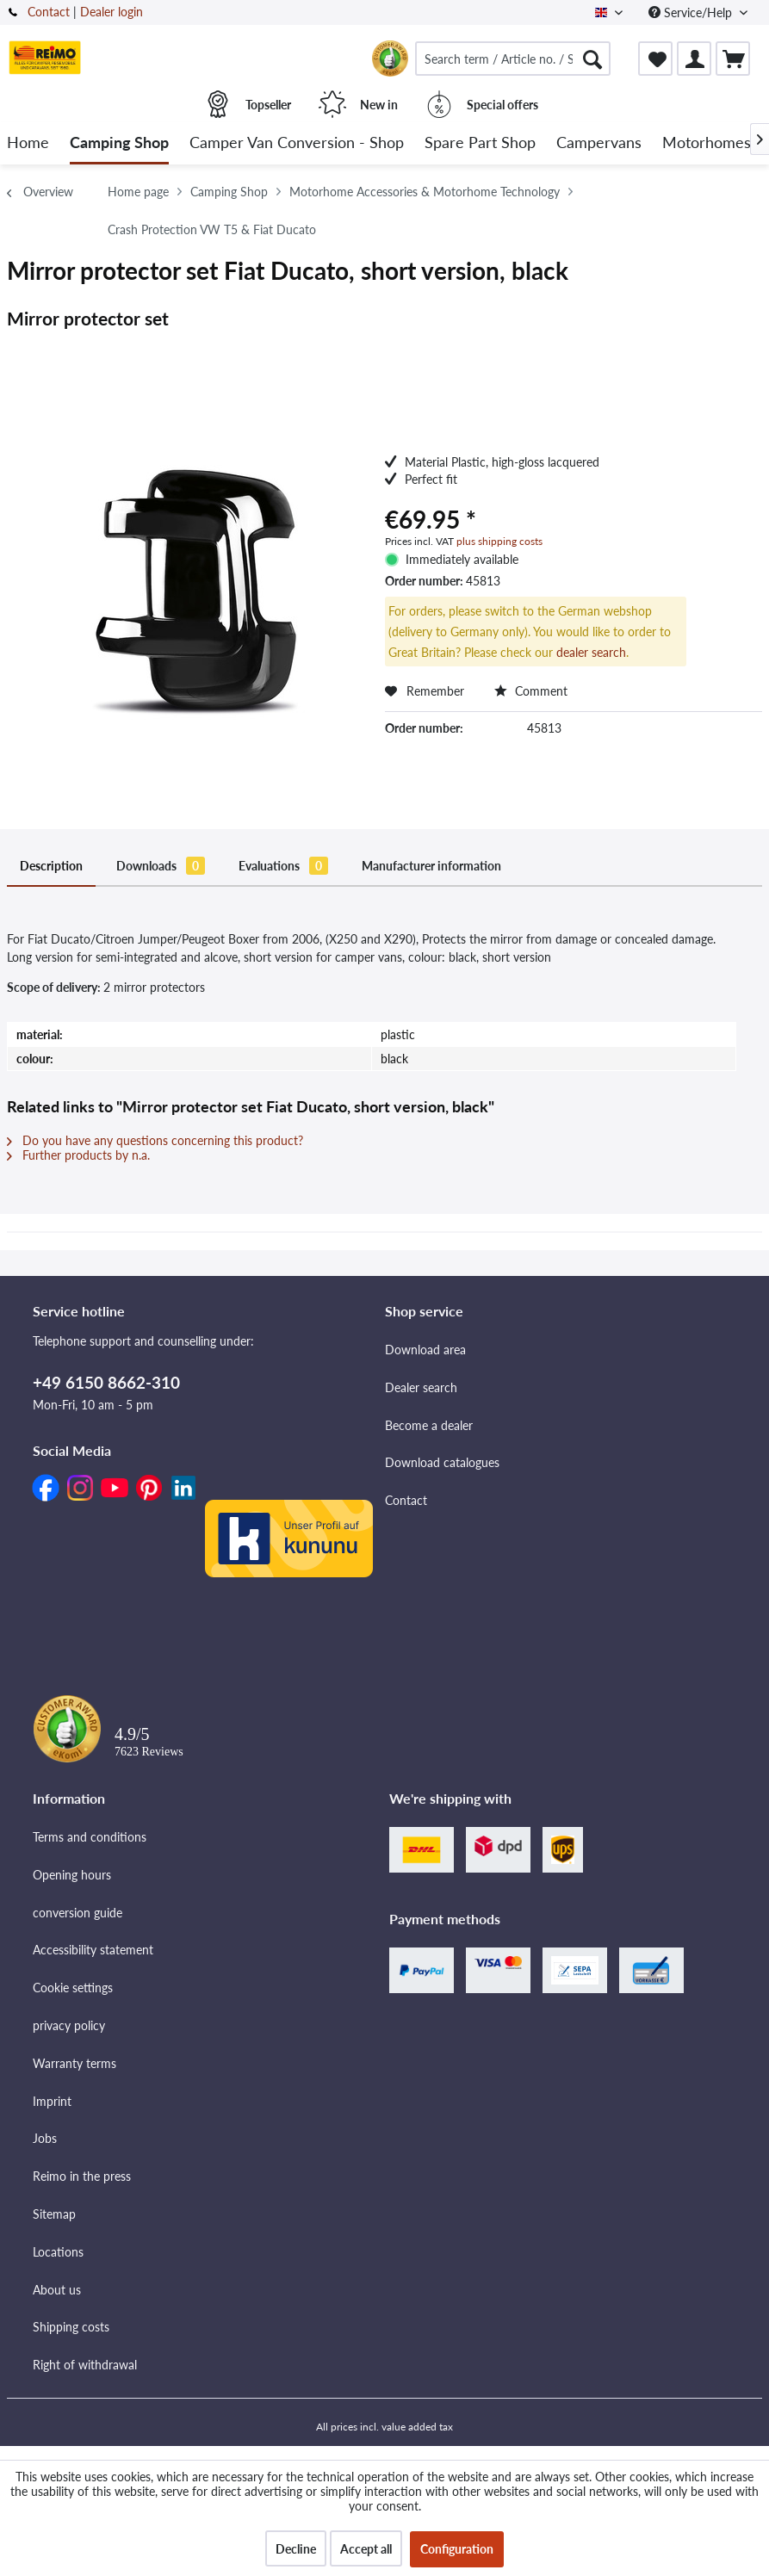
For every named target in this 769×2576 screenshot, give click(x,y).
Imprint (52, 2101)
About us (57, 2289)
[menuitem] (513, 58)
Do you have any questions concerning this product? (155, 1140)
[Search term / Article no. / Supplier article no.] (513, 58)
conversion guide (77, 1912)
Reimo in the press (82, 2176)
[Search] (592, 58)
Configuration (456, 2549)
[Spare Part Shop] (480, 143)
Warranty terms (74, 2063)
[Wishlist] (655, 58)
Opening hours (72, 1874)
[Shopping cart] (733, 58)
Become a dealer (429, 1425)
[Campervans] (599, 143)
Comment (530, 691)
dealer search (591, 652)
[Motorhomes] (706, 143)
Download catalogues (442, 1462)
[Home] (28, 143)
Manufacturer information (431, 865)
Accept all (366, 2549)
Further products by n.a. (78, 1155)
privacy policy (69, 2025)
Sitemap (54, 2214)
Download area (425, 1349)
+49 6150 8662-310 (106, 1382)
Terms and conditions (89, 1837)
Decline (296, 2549)
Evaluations (283, 866)
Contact (49, 11)
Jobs (45, 2138)
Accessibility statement (93, 1949)
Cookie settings (73, 1987)
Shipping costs (71, 2326)
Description (51, 865)
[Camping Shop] (119, 143)
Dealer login (111, 11)
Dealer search (421, 1387)
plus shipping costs (499, 541)
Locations (58, 2252)
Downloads (160, 866)
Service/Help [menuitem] (691, 12)
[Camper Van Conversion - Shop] (296, 143)
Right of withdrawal (85, 2364)
